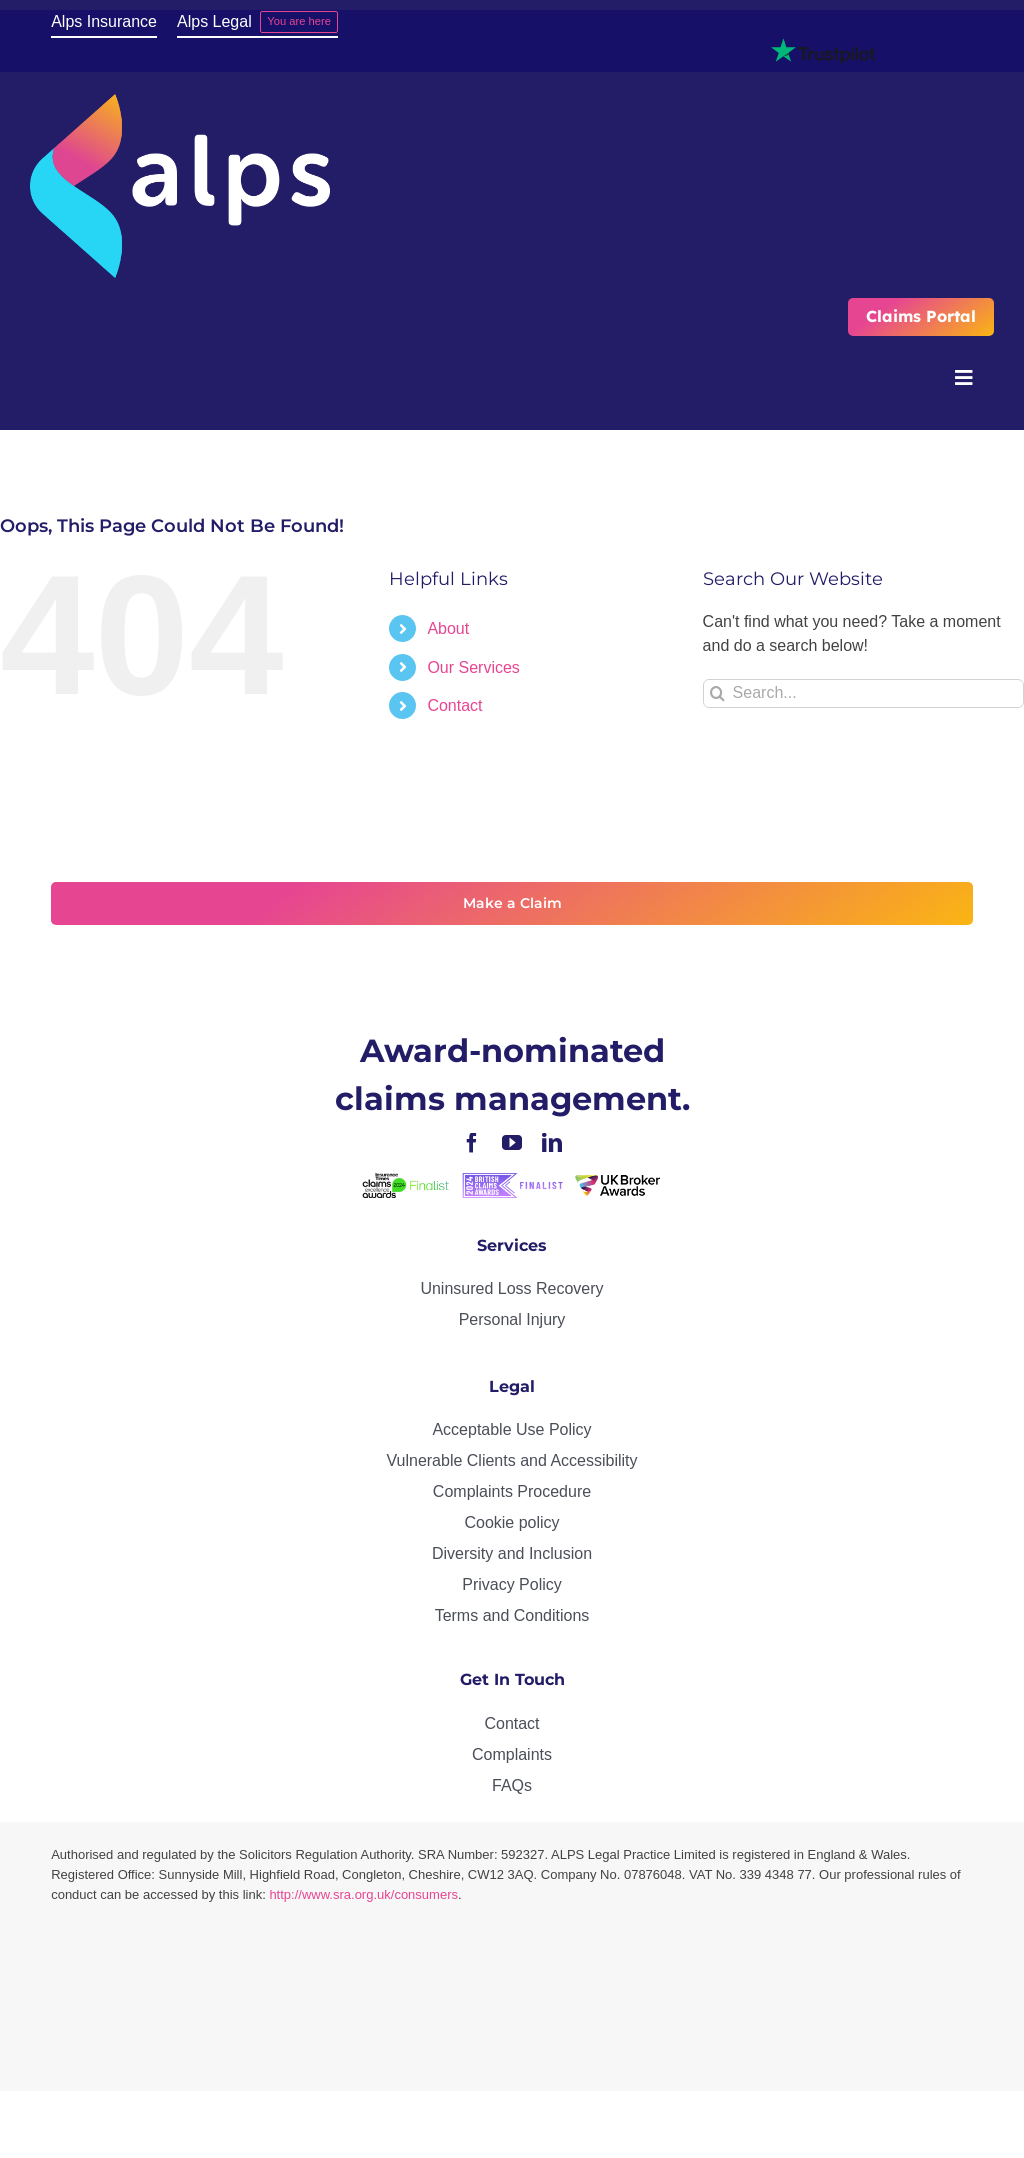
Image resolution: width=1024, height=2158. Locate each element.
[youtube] (512, 1143)
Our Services (473, 667)
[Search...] (863, 693)
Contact (454, 705)
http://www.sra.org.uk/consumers (363, 1894)
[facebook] (472, 1143)
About (448, 628)
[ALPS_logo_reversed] (180, 101)
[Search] (717, 693)
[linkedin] (552, 1143)
